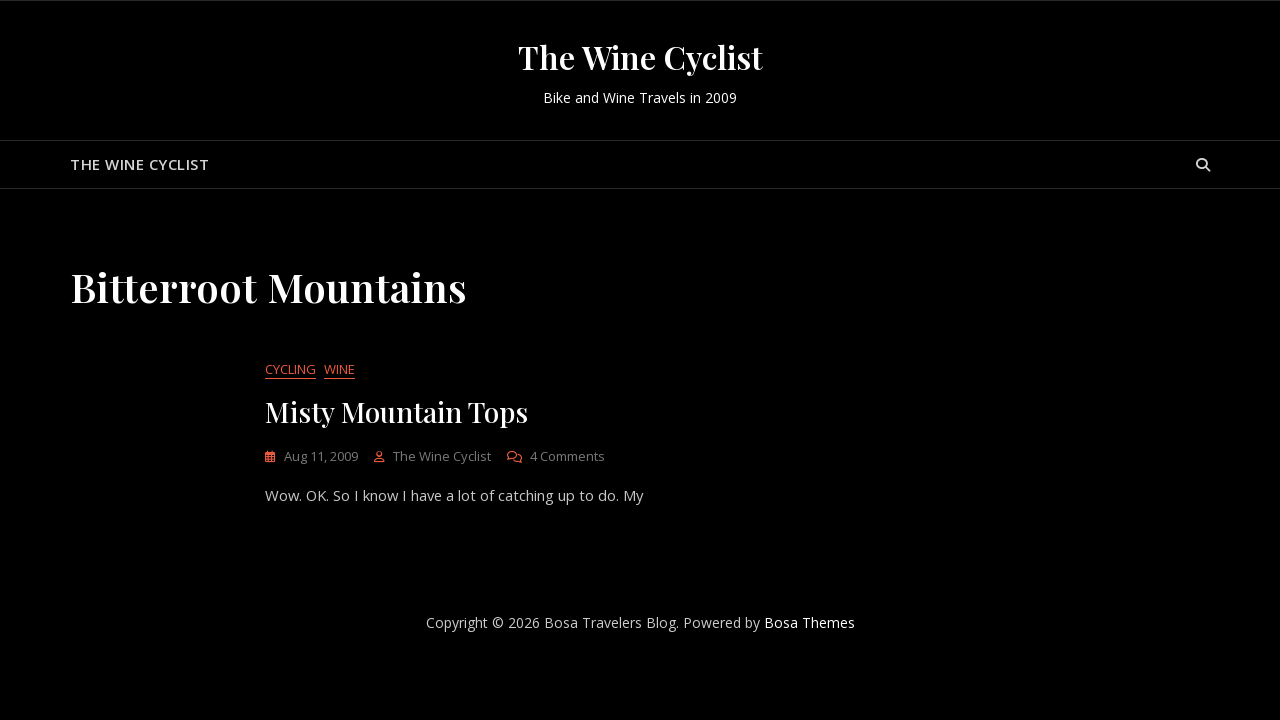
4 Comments (567, 457)
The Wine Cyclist (640, 56)
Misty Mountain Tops (396, 412)
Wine (339, 370)
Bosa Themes (809, 623)
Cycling (290, 370)
